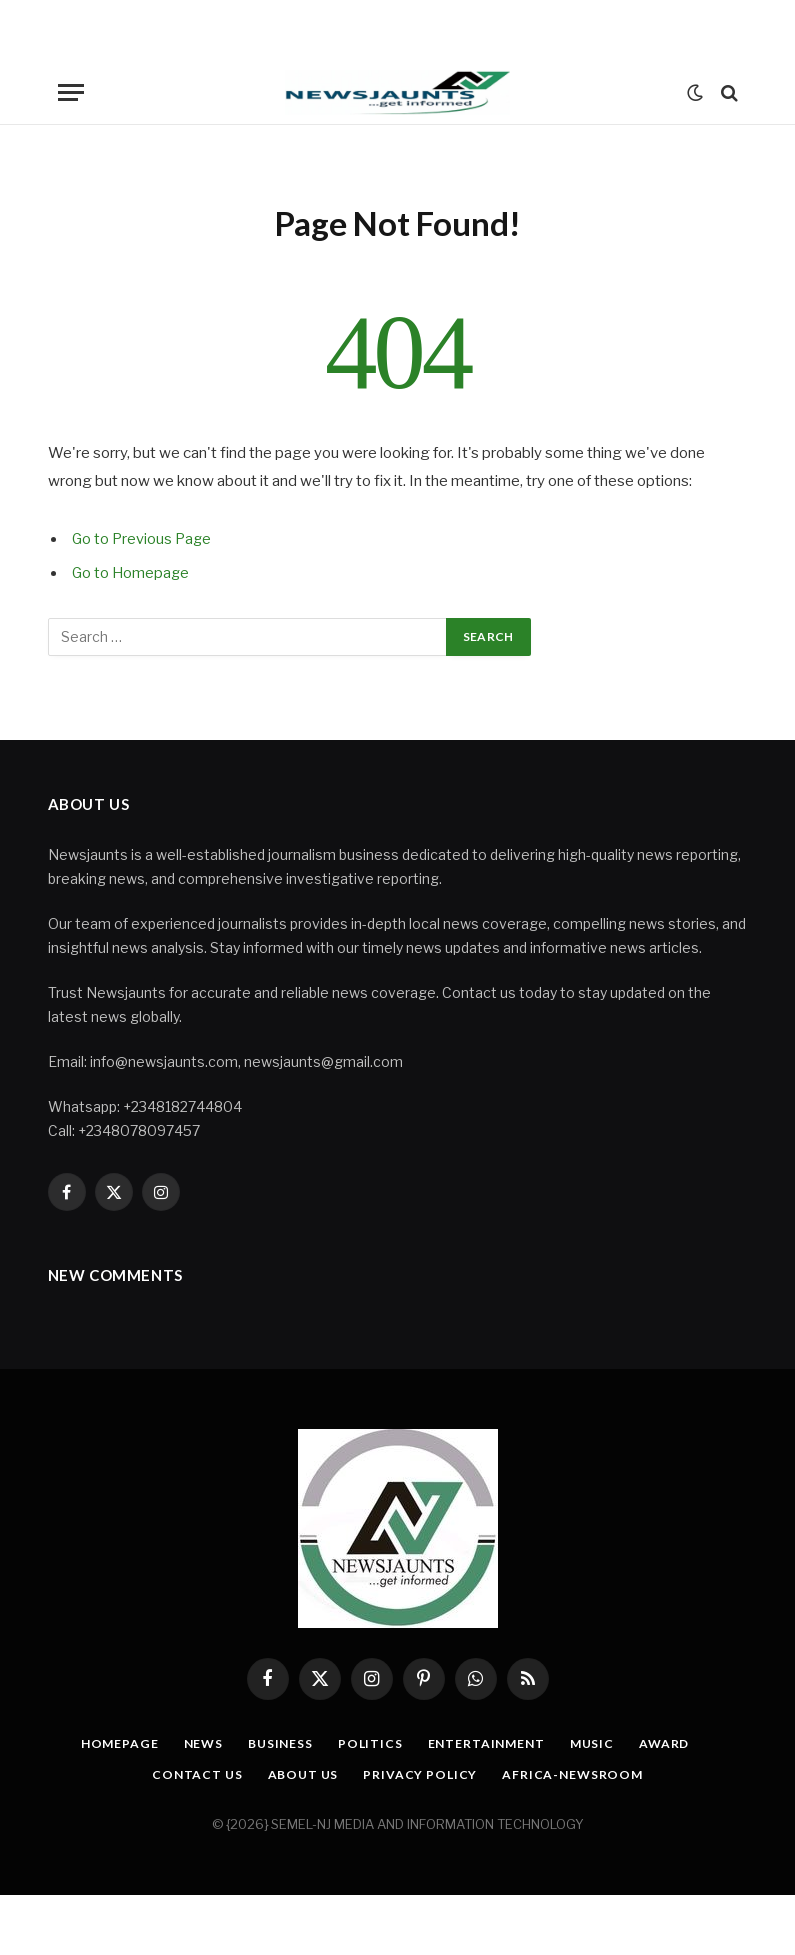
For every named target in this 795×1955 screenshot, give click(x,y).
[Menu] (71, 92)
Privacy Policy (422, 1774)
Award (676, 1743)
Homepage (107, 1743)
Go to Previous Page (143, 539)
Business (275, 1743)
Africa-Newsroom (580, 1774)
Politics (369, 1743)
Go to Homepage (132, 573)
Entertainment (490, 1743)
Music (601, 1743)
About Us (300, 1774)
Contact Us (189, 1774)
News (194, 1743)
